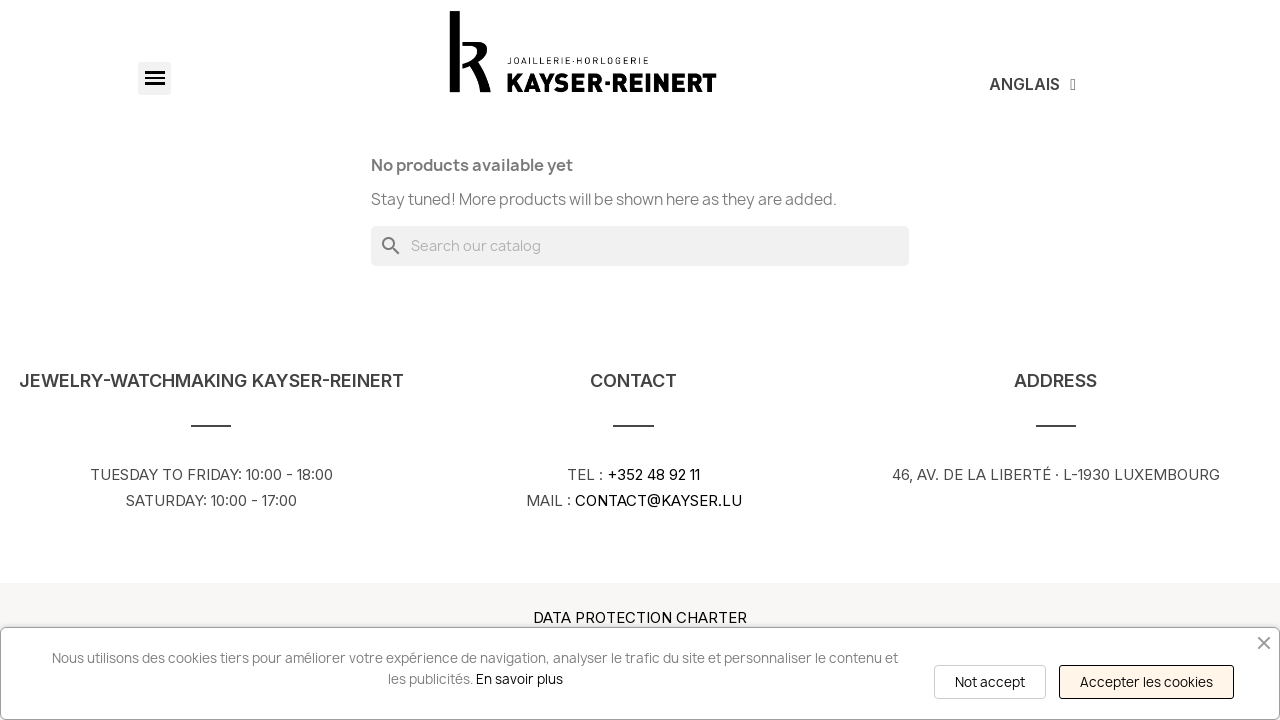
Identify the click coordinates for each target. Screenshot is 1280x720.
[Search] (640, 246)
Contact (633, 380)
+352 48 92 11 (651, 474)
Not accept (990, 682)
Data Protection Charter (640, 617)
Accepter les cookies (1146, 682)
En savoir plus (519, 679)
